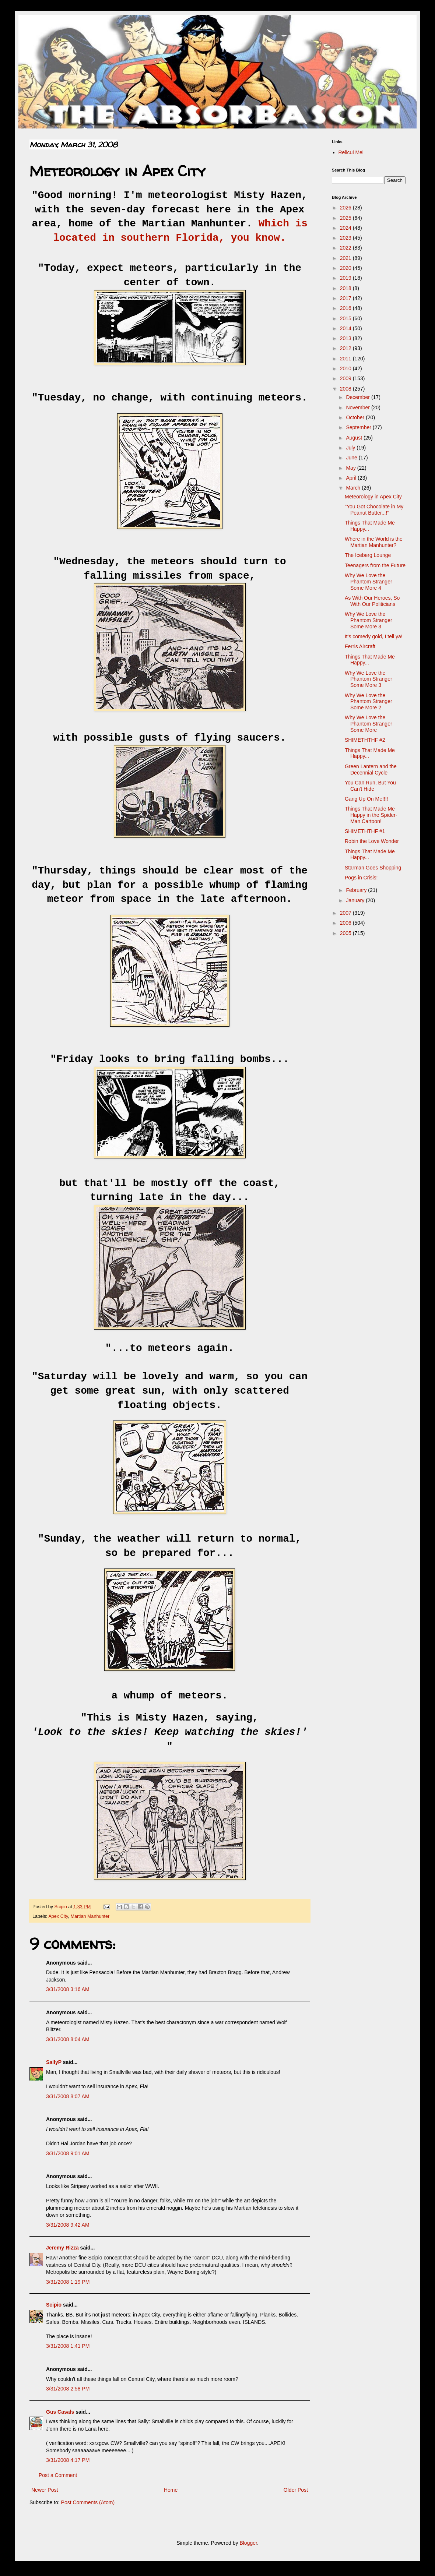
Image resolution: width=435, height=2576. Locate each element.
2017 (346, 298)
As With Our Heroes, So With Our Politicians (372, 601)
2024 (346, 228)
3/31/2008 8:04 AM (68, 2039)
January (356, 900)
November (358, 407)
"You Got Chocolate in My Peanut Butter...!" (374, 510)
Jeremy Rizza (62, 2248)
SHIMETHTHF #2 (365, 740)
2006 (346, 923)
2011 (346, 358)
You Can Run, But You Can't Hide (370, 786)
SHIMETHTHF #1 (365, 831)
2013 (346, 338)
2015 (346, 318)
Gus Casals (60, 2412)
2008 (346, 389)
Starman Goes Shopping (373, 868)
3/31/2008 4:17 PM (68, 2460)
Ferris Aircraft (360, 646)
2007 (346, 913)
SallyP (54, 2062)
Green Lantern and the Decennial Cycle (371, 769)
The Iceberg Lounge (368, 555)
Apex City (58, 1916)
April (352, 478)
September (359, 427)
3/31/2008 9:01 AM (68, 2153)
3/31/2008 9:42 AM (68, 2225)
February (357, 890)
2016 (346, 308)
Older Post (296, 2490)
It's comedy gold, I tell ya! (374, 636)
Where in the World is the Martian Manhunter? (374, 542)
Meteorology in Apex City (373, 497)
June (352, 457)
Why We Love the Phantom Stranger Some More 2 (368, 701)
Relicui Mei (351, 152)
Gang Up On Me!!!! (366, 799)
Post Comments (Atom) (88, 2502)
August (354, 438)
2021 (346, 258)
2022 (346, 248)
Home (171, 2490)
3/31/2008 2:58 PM (68, 2389)
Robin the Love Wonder (372, 841)
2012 (346, 348)
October (356, 417)
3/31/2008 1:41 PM (68, 2346)
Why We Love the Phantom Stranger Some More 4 (368, 581)
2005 (346, 933)
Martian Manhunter (89, 1916)
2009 (346, 378)
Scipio (54, 2305)
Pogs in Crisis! (361, 878)
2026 (346, 208)
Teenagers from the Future (375, 565)
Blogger (248, 2543)
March (354, 488)
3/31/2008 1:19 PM (68, 2282)
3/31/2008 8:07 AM (68, 2096)
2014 (346, 328)
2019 (346, 278)
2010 (346, 368)
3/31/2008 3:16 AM (68, 1989)
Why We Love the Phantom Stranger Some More (368, 723)
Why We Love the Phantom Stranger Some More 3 (368, 620)
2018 (346, 288)
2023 (346, 238)
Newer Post (44, 2490)
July (351, 448)
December (358, 397)
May (351, 468)
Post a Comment (58, 2475)
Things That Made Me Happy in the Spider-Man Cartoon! (371, 815)
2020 (346, 268)
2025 (346, 218)
